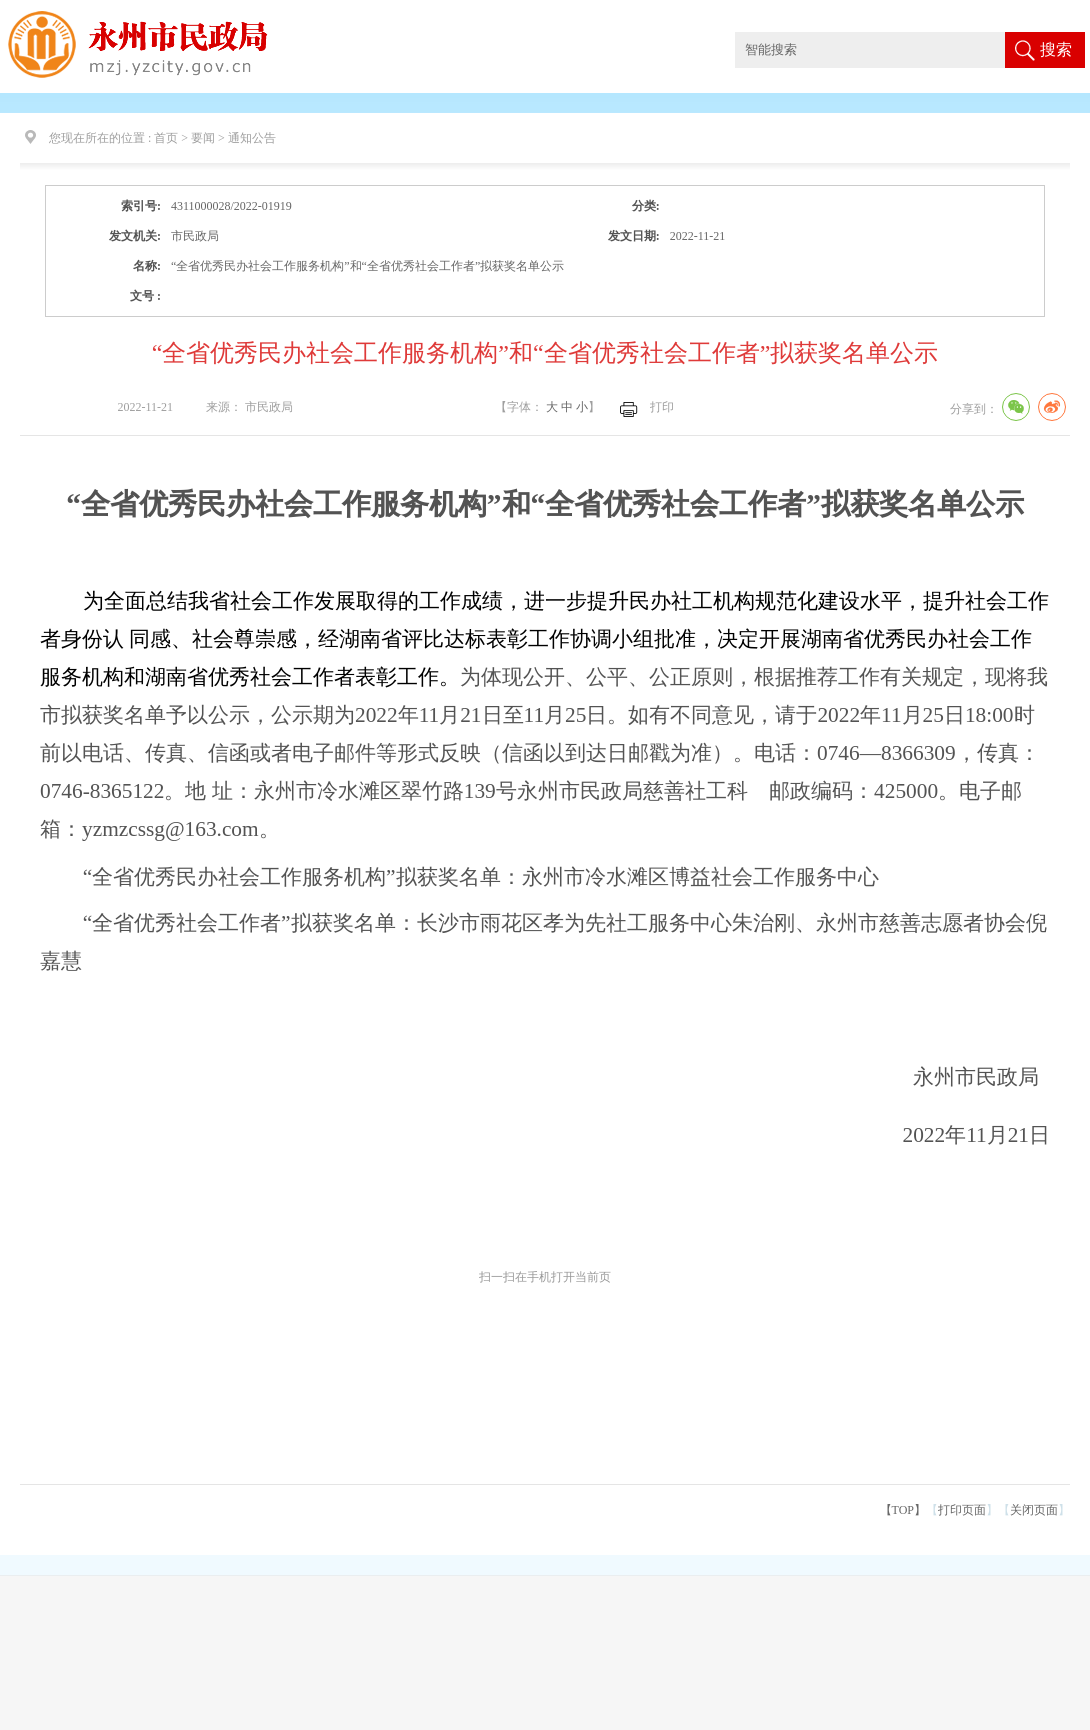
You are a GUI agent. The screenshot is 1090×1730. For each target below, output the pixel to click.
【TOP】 (903, 1510)
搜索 (1056, 49)
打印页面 (962, 1510)
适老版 (1028, 18)
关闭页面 (1034, 1510)
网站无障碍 (970, 18)
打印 (662, 407)
